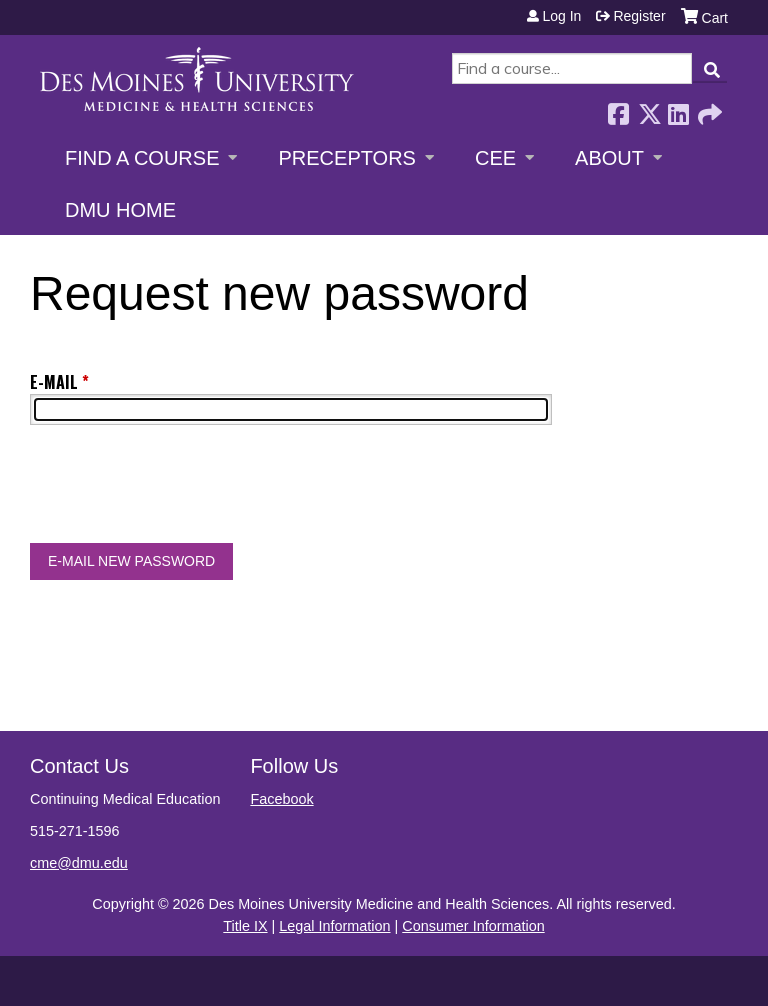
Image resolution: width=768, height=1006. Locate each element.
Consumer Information (473, 926)
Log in (561, 16)
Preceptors (346, 158)
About (609, 158)
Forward (708, 108)
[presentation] (182, 488)
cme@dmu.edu (79, 863)
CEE (495, 158)
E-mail (54, 382)
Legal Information (334, 926)
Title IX (245, 926)
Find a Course (142, 158)
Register (639, 16)
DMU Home (120, 210)
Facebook (618, 108)
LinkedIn (678, 108)
